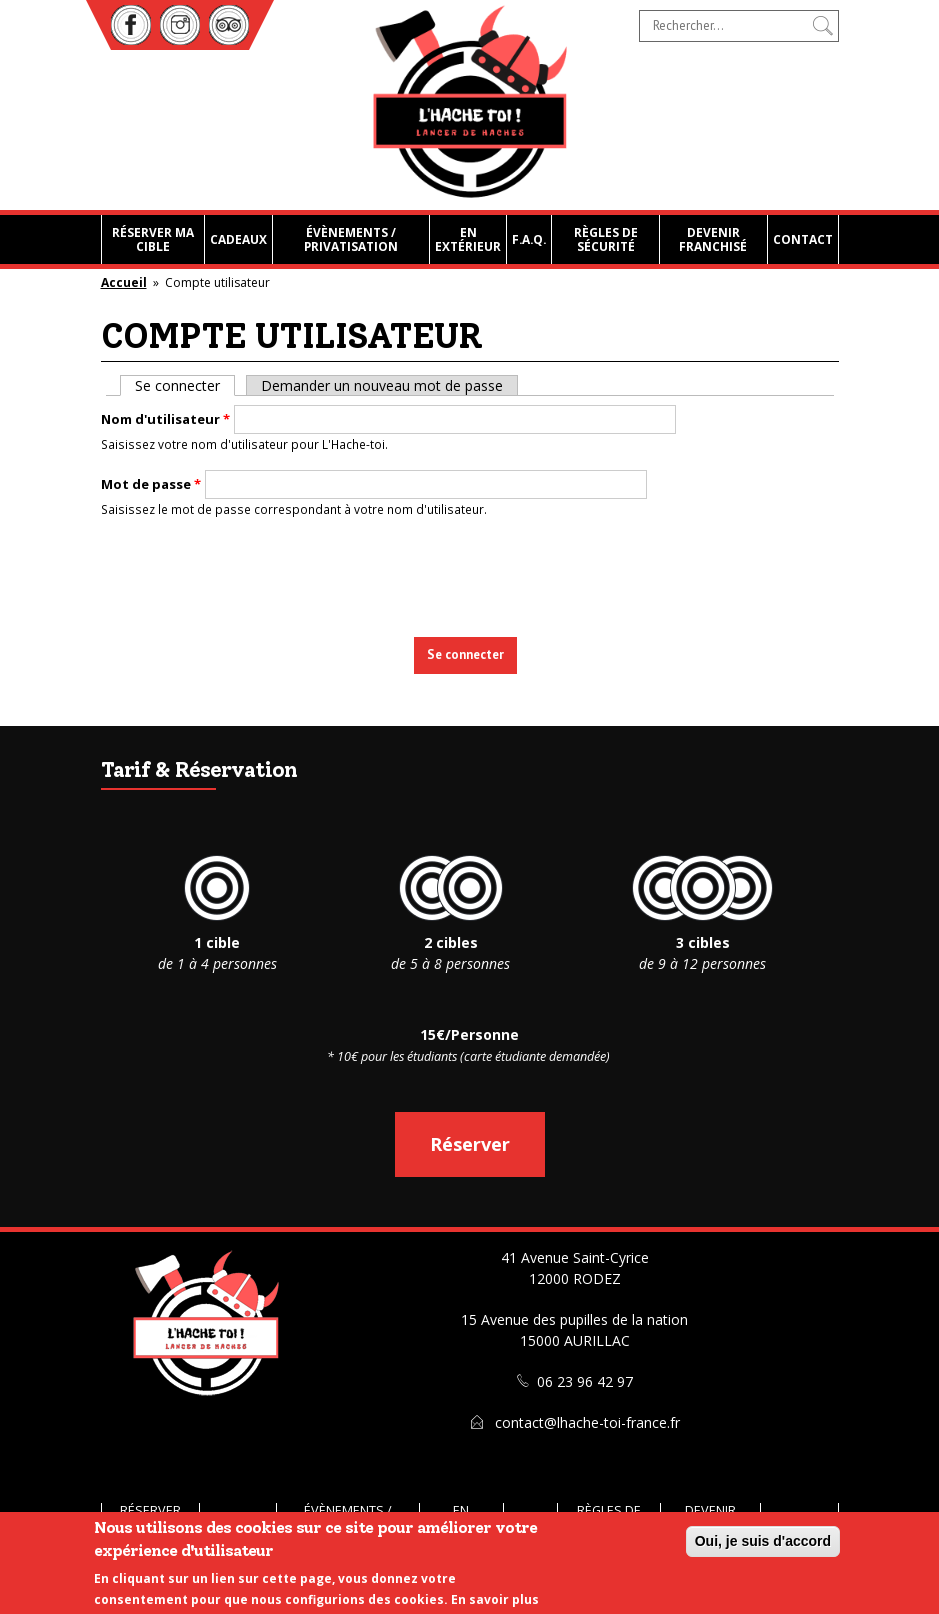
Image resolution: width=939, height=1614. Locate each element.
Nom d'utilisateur (165, 419)
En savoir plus (495, 1599)
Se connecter (185, 385)
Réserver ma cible (153, 239)
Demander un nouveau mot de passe (382, 385)
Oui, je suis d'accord (763, 1541)
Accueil (124, 282)
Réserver (470, 1144)
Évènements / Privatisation (351, 239)
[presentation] (472, 572)
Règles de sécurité (606, 239)
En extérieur (468, 239)
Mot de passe (151, 484)
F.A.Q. (529, 239)
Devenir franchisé (713, 239)
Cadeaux (238, 239)
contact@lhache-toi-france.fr (587, 1422)
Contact (803, 239)
